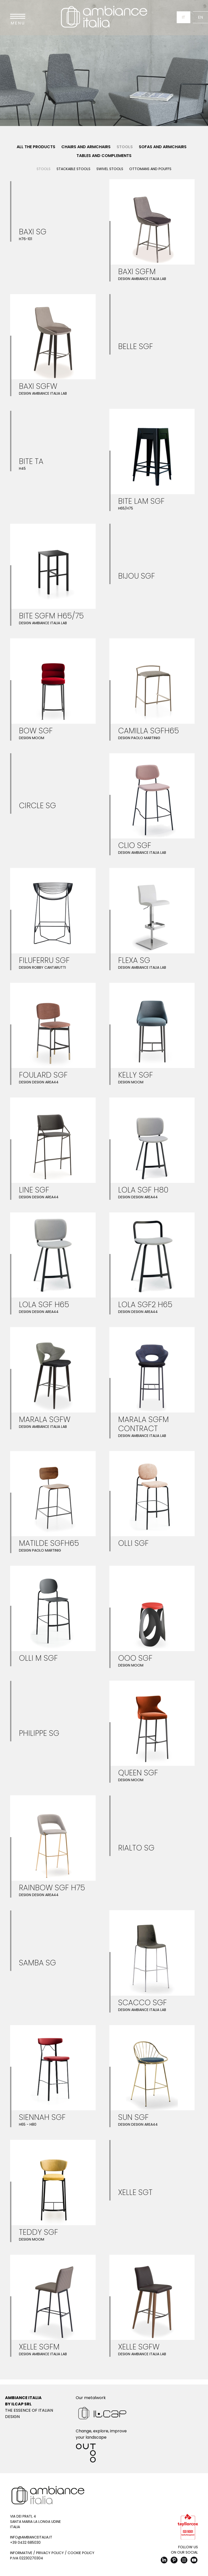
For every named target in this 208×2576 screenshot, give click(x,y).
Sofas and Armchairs (163, 147)
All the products (36, 147)
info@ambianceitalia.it (31, 2537)
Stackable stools (73, 168)
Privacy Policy (50, 2552)
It (183, 17)
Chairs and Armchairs (86, 147)
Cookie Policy (81, 2552)
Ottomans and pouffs (150, 168)
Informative (21, 2552)
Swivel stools (109, 168)
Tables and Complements (104, 156)
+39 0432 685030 (25, 2542)
